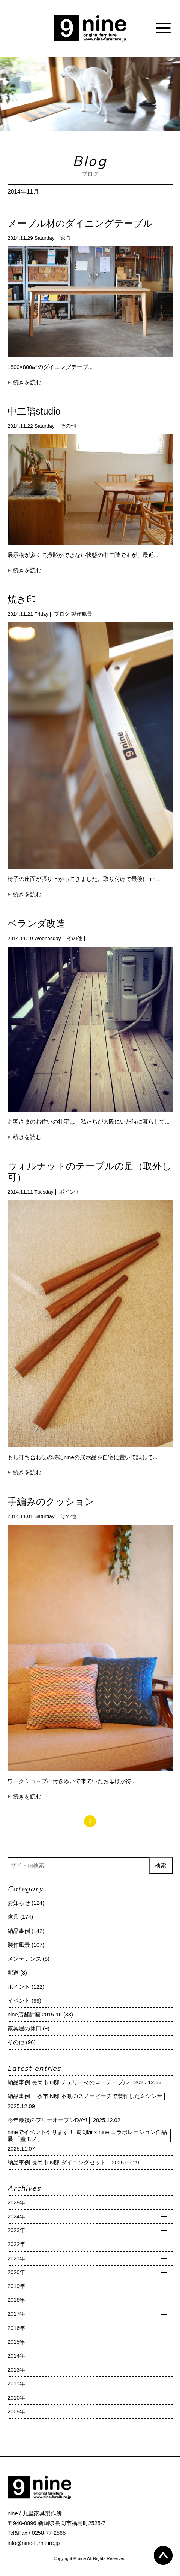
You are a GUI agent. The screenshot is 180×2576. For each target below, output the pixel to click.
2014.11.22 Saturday (31, 426)
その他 (68, 426)
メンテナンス (24, 1959)
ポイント (69, 1192)
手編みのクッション (51, 1501)
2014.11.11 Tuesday (31, 1192)
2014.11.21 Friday (28, 614)
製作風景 (81, 614)
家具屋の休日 (24, 2028)
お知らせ (19, 1903)
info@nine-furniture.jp (34, 2543)
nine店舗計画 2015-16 (35, 2015)
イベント (19, 2001)
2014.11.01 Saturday (31, 1516)
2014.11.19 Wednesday (34, 938)
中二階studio (34, 411)
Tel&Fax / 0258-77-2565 (37, 2533)
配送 (13, 1973)
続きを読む (27, 382)
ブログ (62, 614)
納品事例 (19, 1931)
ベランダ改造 (36, 923)
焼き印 (22, 599)
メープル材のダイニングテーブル (80, 223)
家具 (65, 238)
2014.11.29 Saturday (31, 238)
